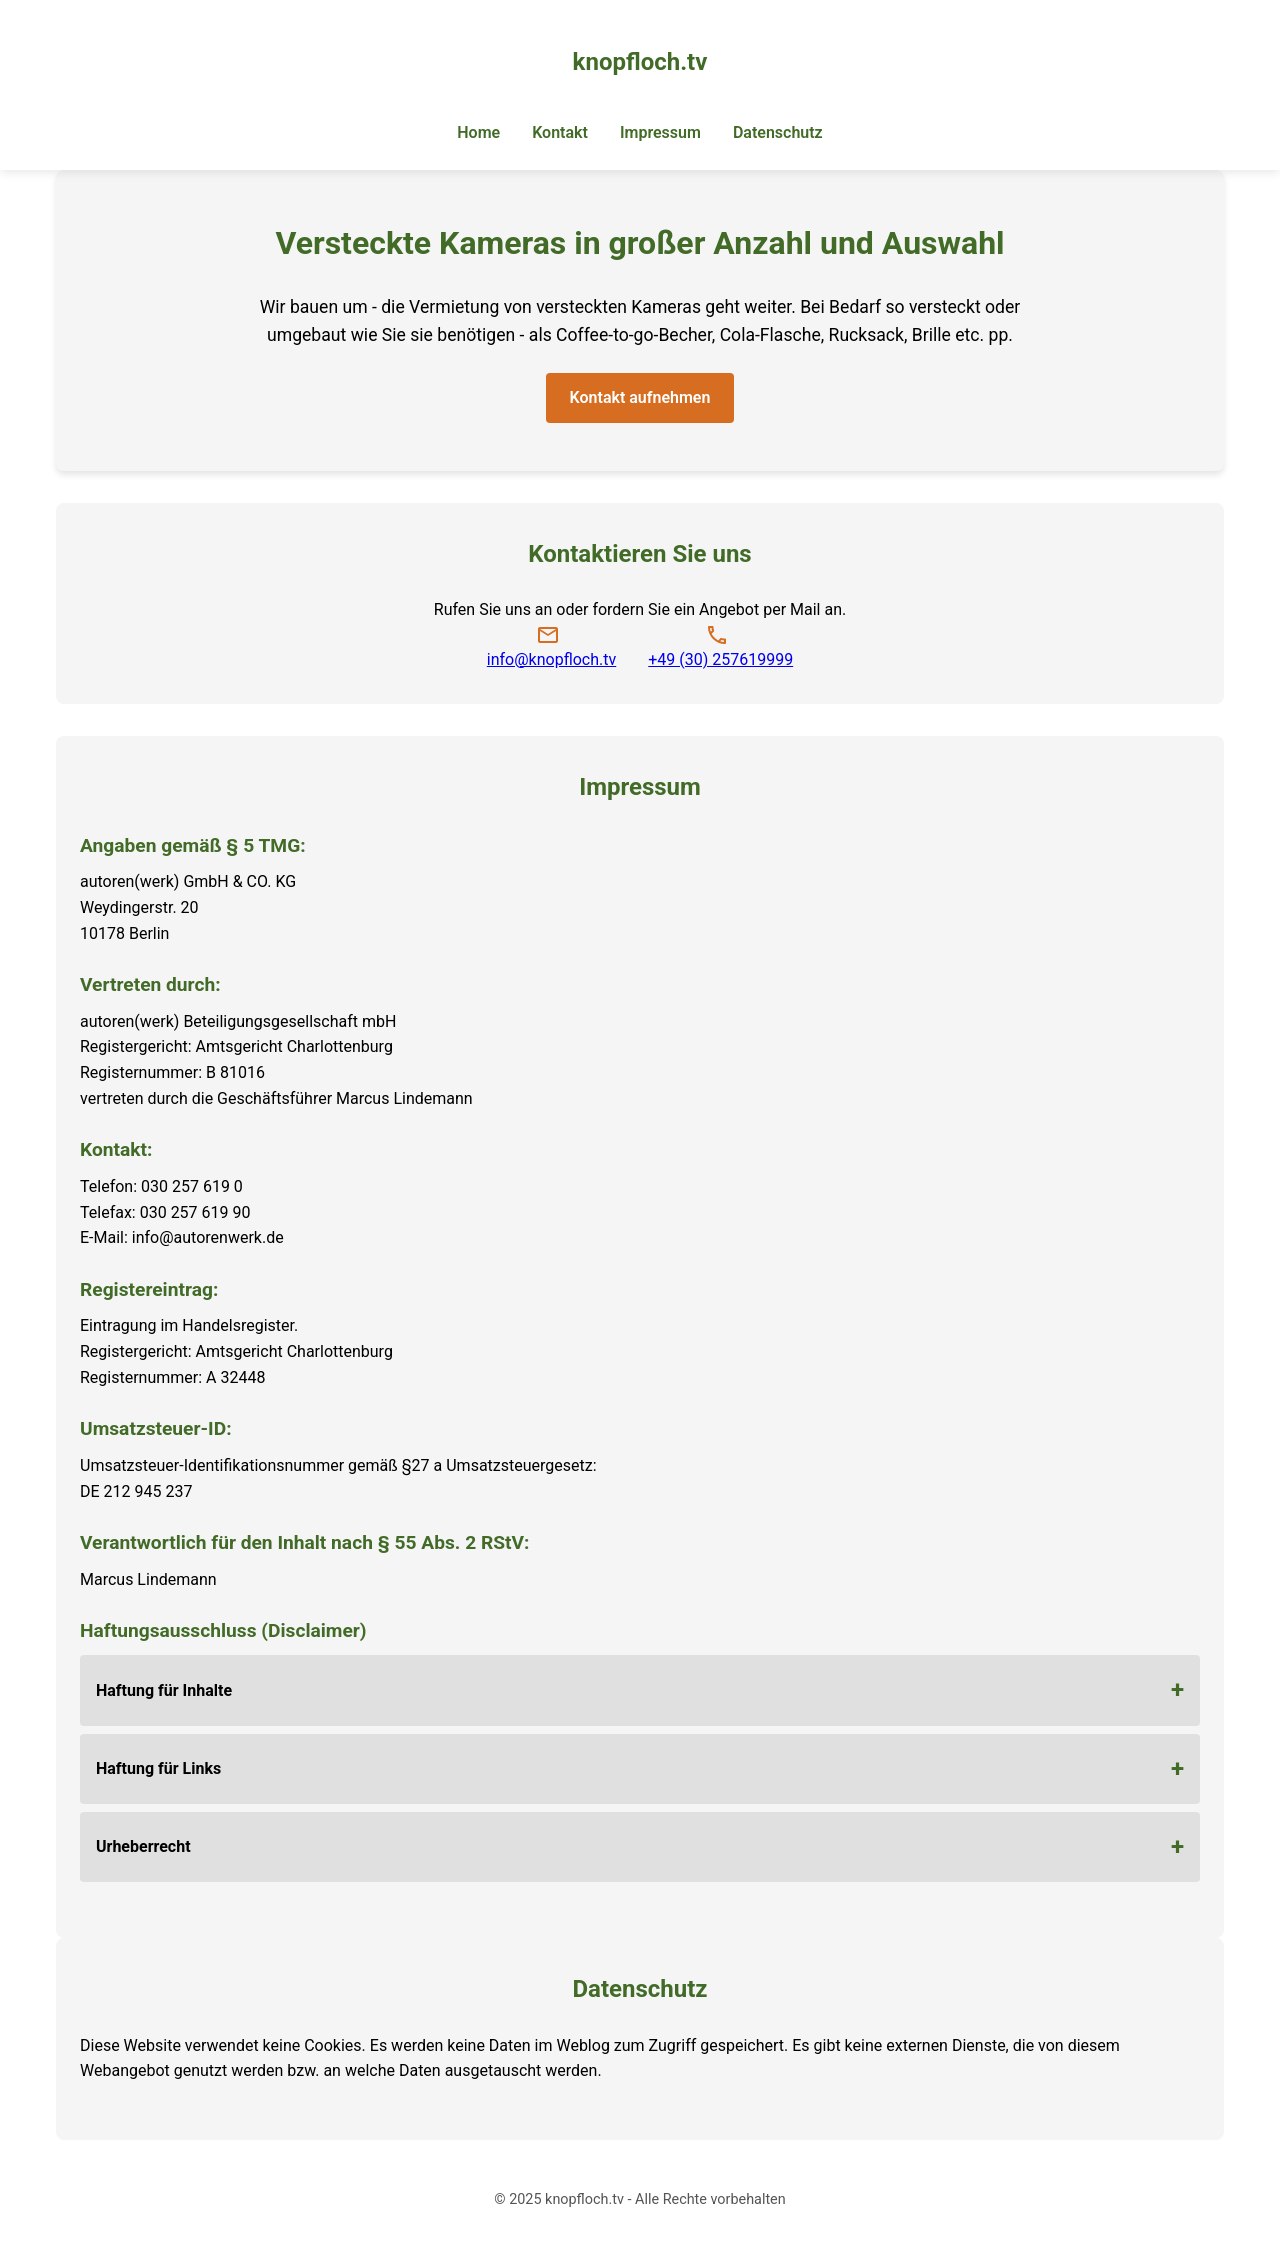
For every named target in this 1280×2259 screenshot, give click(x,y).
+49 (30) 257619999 (720, 659)
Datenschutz (778, 132)
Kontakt (560, 132)
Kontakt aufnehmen (640, 397)
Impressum (660, 132)
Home (478, 132)
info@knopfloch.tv (551, 659)
